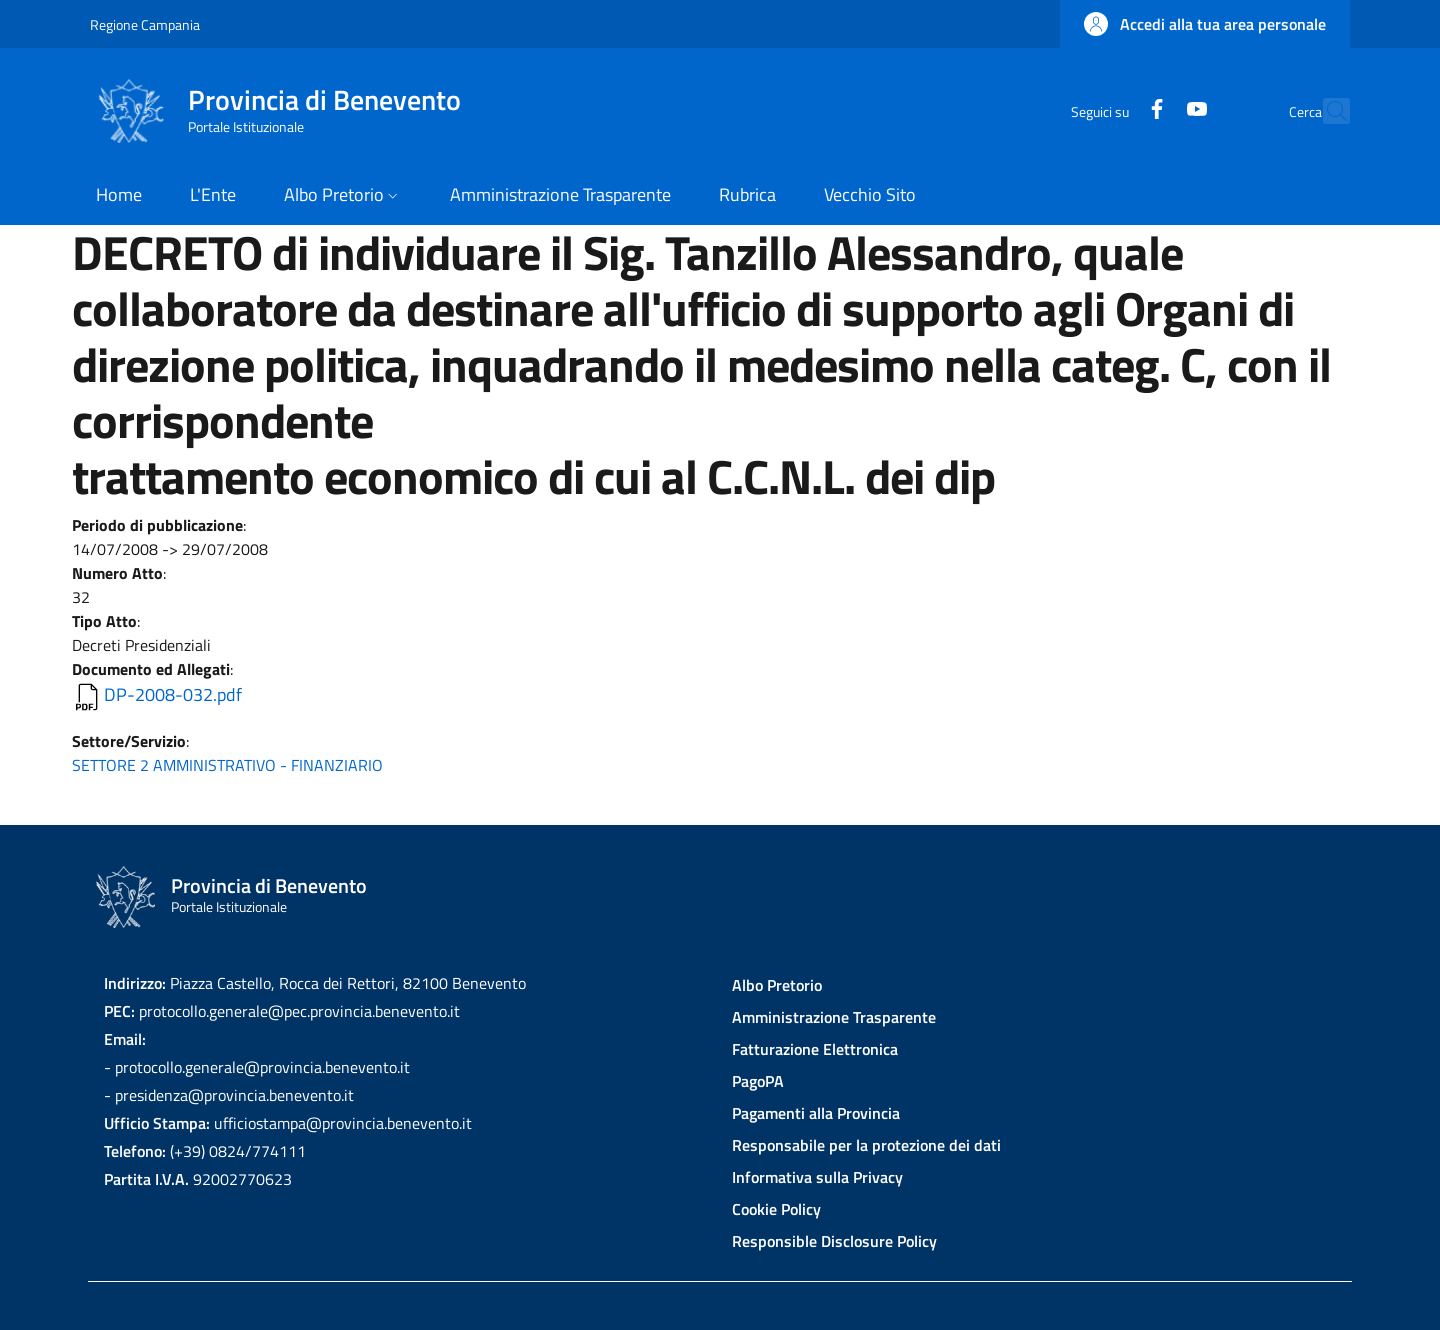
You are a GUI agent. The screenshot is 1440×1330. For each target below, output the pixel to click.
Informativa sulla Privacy (817, 1177)
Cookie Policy (776, 1209)
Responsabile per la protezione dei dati (866, 1145)
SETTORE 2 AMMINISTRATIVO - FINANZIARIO (227, 765)
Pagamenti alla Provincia (816, 1113)
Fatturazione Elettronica (815, 1049)
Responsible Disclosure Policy (834, 1241)
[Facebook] (1113, 110)
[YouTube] (1153, 110)
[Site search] (1326, 111)
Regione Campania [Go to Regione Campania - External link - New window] (145, 24)
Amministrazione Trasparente (834, 1017)
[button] (1205, 24)
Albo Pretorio (777, 985)
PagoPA (758, 1081)
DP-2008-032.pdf (173, 694)
